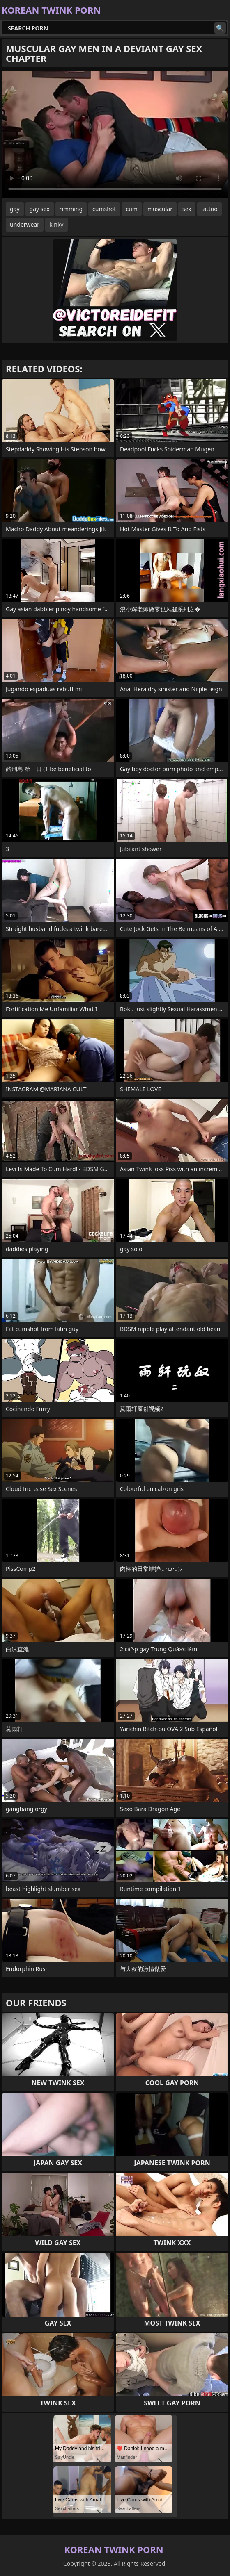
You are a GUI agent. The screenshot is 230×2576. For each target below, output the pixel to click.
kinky (56, 224)
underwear (24, 224)
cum (131, 209)
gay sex (40, 209)
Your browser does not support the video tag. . (115, 134)
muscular (159, 209)
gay (15, 209)
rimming (71, 209)
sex (186, 209)
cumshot (104, 209)
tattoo (209, 209)
